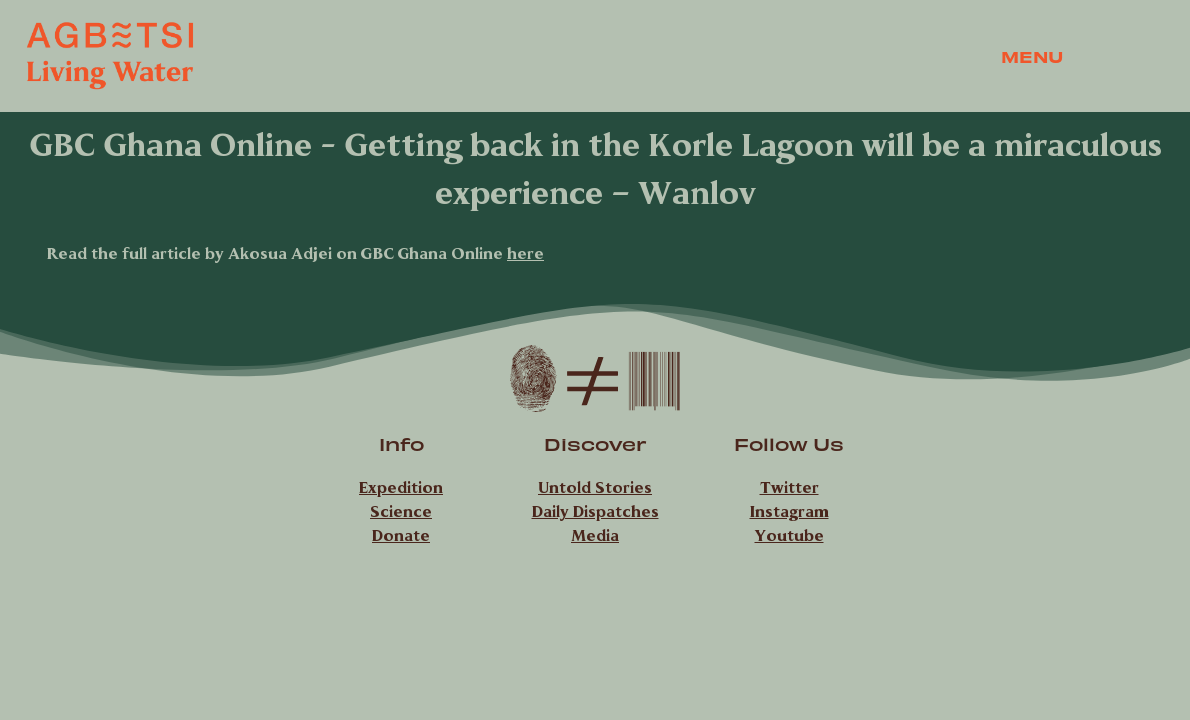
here (525, 253)
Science (401, 511)
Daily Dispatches (595, 511)
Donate (401, 535)
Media (595, 535)
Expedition (401, 487)
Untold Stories (595, 487)
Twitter (789, 487)
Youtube (789, 535)
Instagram (789, 511)
